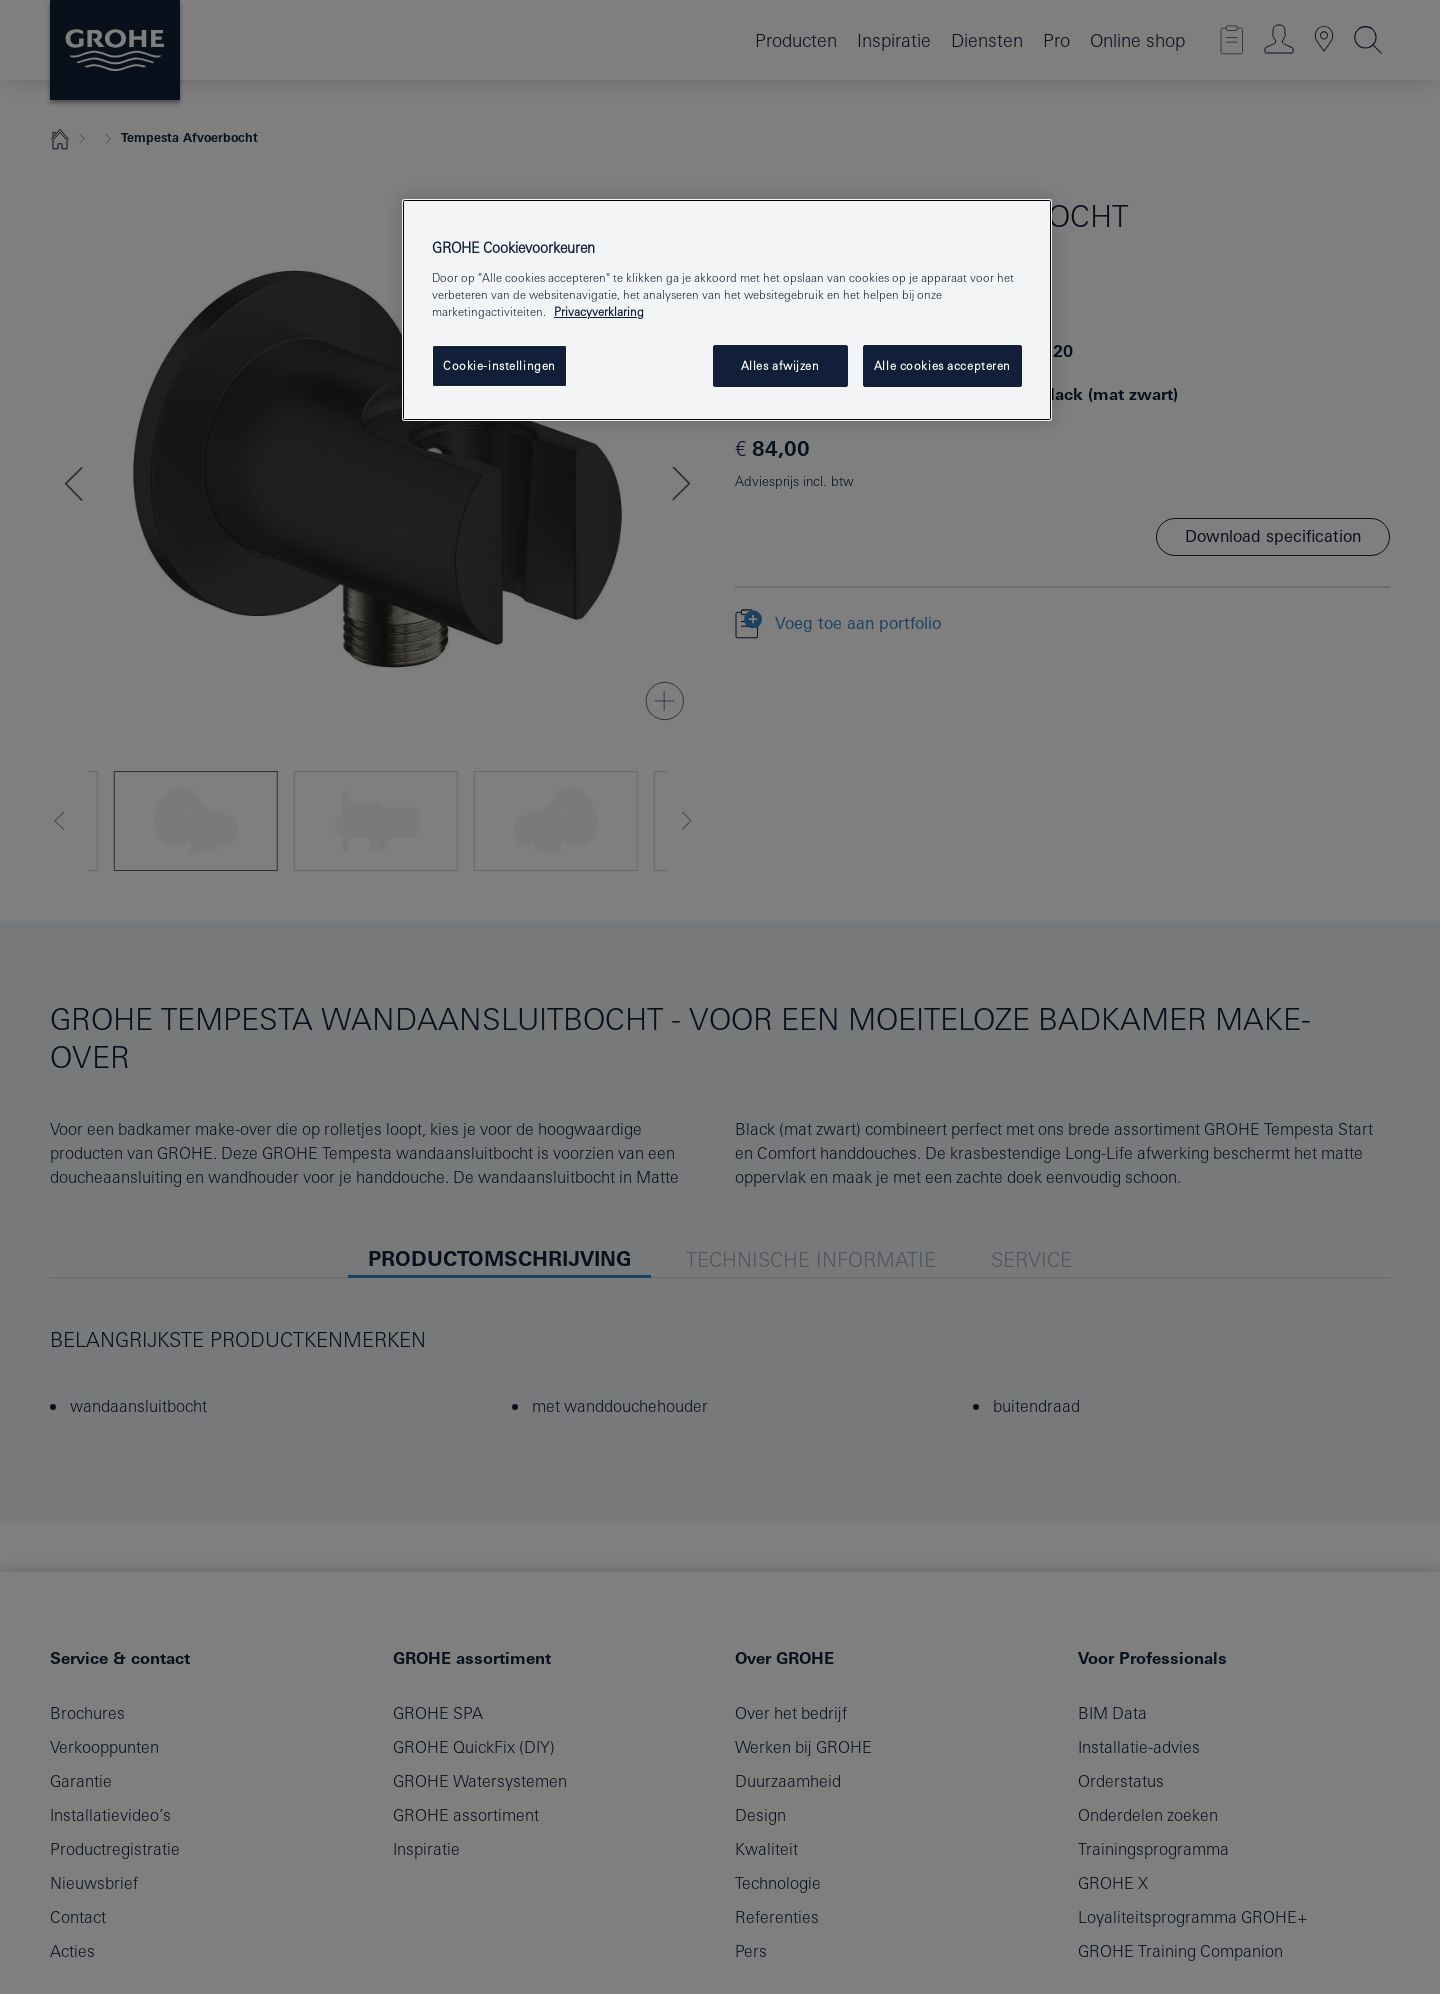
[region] (727, 310)
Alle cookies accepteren (942, 365)
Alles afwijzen (780, 365)
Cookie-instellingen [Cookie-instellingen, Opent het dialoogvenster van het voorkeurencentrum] (499, 365)
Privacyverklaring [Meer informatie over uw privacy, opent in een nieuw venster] (599, 311)
